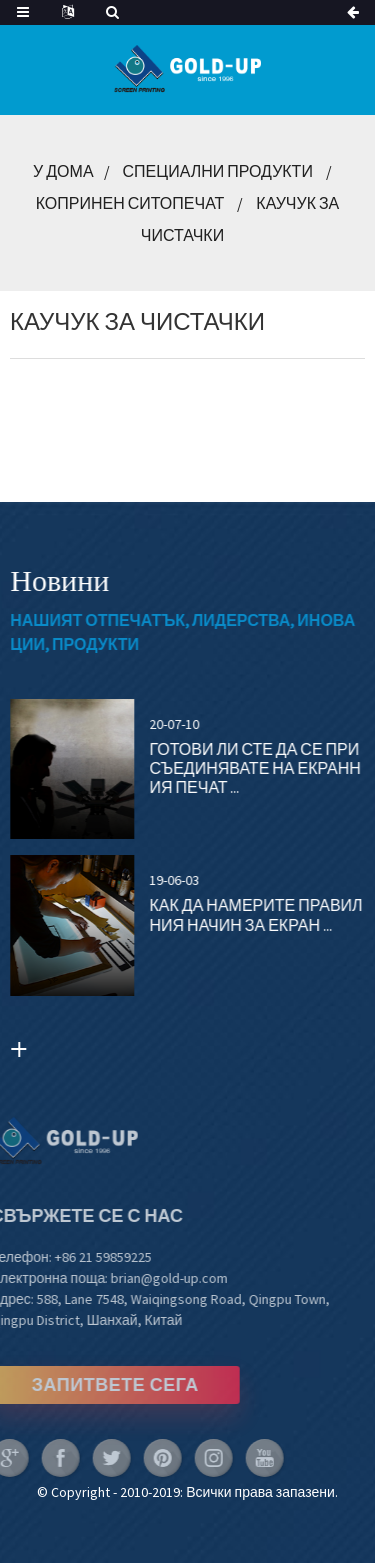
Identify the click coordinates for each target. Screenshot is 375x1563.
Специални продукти (218, 171)
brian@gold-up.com (152, 1278)
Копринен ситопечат (130, 203)
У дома (63, 171)
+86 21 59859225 (85, 1257)
